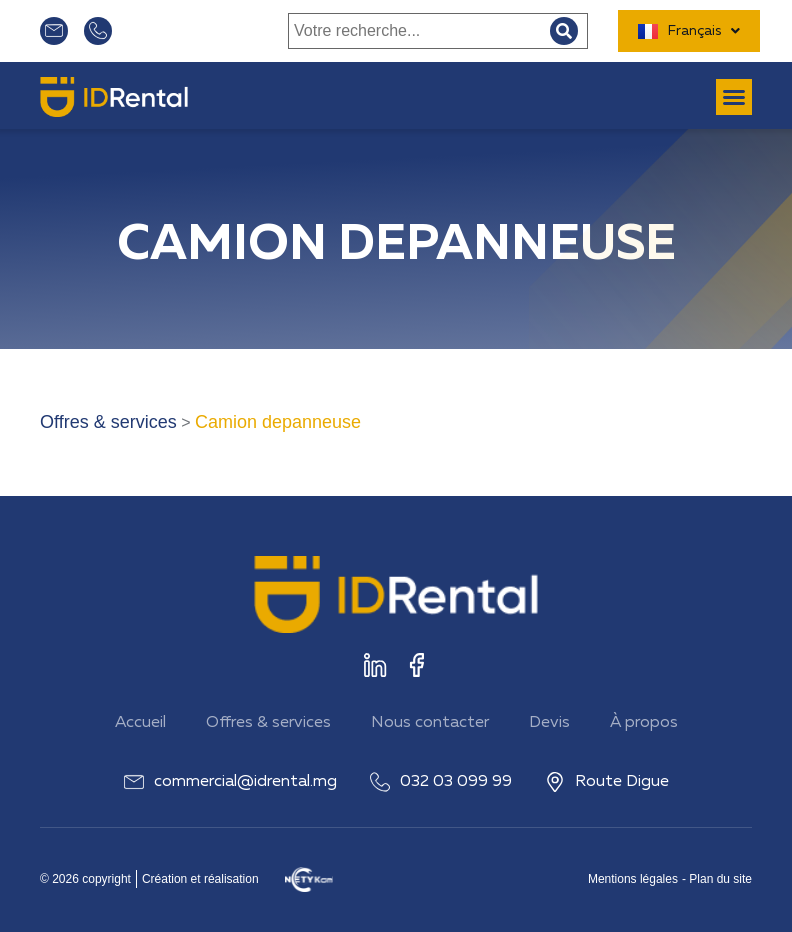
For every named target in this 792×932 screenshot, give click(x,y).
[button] (734, 97)
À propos (644, 723)
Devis (549, 723)
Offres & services (108, 422)
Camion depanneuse (278, 422)
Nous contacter (430, 723)
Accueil (140, 723)
